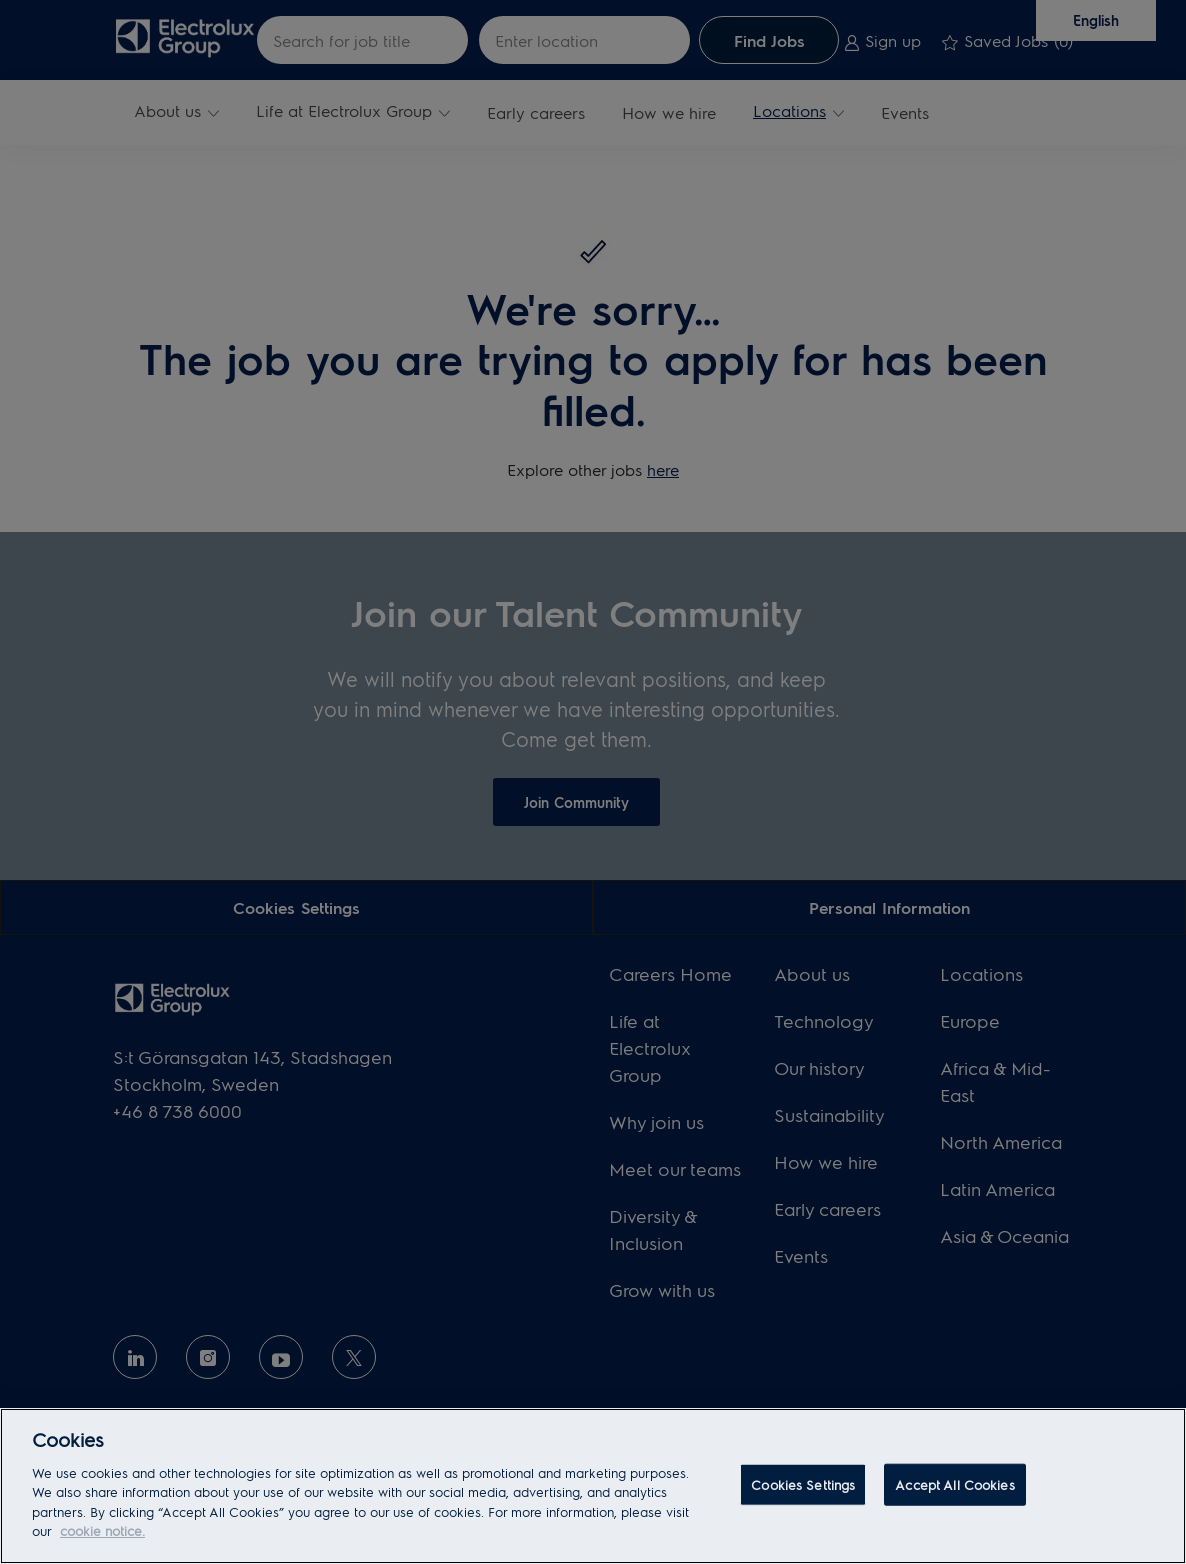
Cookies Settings (803, 1484)
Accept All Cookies (954, 1484)
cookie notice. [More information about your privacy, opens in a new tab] (102, 1530)
